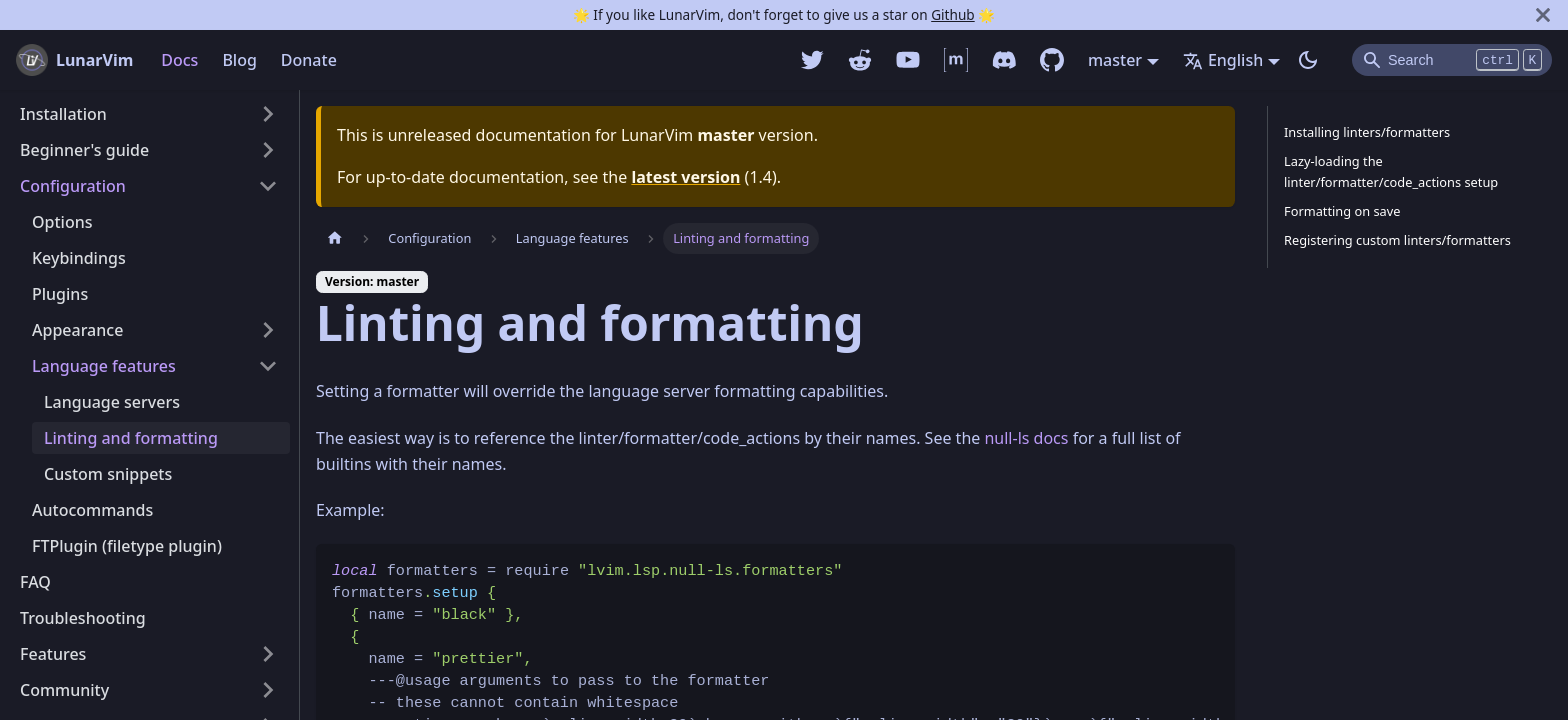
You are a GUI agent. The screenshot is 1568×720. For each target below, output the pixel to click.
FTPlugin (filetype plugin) (127, 546)
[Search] (1452, 60)
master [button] (1115, 60)
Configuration (73, 186)
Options (62, 222)
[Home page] (335, 238)
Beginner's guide (84, 150)
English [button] (1223, 60)
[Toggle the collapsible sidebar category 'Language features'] (268, 366)
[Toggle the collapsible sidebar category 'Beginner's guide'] (268, 150)
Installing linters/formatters (1367, 132)
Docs (179, 60)
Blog (239, 60)
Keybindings (79, 258)
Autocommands (92, 510)
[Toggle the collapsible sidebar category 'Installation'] (268, 114)
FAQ (35, 582)
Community (64, 690)
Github (952, 14)
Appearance (77, 330)
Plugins (60, 294)
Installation (63, 114)
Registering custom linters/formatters (1397, 240)
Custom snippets (108, 474)
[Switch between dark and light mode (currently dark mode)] (1308, 60)
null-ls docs (1026, 438)
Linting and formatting (131, 438)
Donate (309, 60)
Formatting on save (1342, 211)
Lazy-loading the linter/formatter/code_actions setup (1391, 171)
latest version (685, 177)
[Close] (1543, 15)
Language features (104, 366)
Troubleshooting (83, 618)
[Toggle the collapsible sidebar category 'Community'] (268, 690)
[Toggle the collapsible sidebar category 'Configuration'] (268, 186)
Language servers (112, 402)
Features (53, 654)
